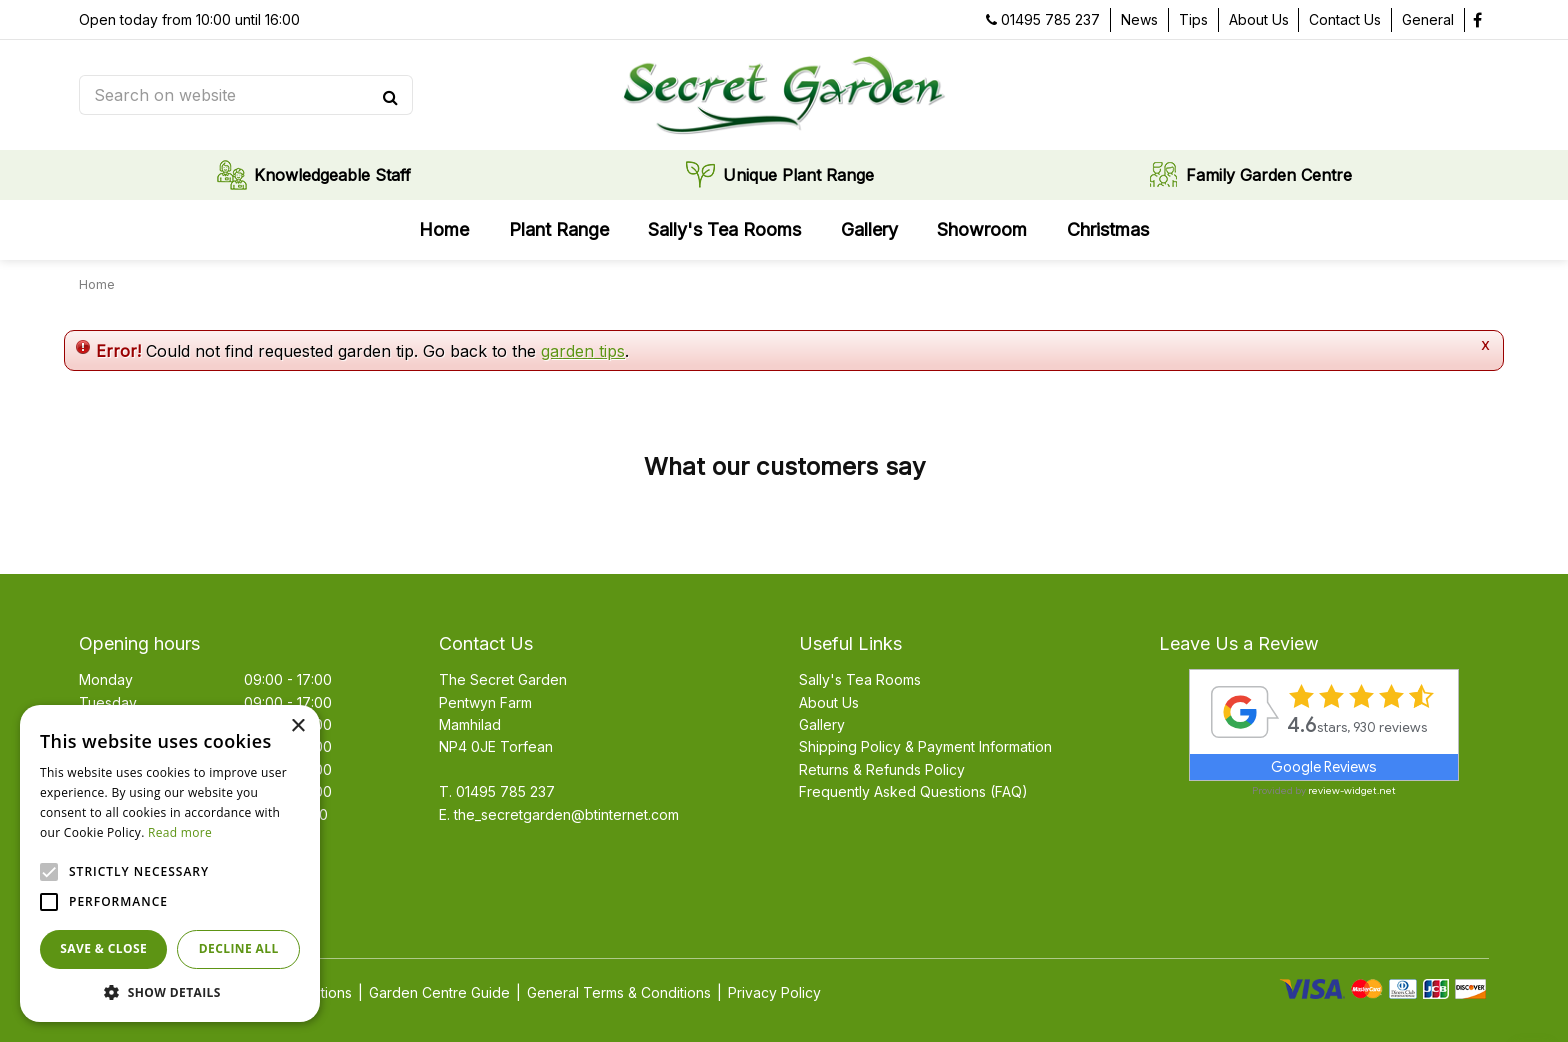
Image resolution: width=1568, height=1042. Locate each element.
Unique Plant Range (798, 175)
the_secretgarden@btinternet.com (566, 814)
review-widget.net (1352, 790)
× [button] (297, 726)
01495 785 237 (1050, 19)
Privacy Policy (774, 992)
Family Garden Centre (1269, 175)
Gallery (822, 724)
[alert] (170, 863)
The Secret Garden (503, 679)
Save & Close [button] (103, 948)
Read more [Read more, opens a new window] (180, 832)
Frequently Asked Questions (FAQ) (913, 791)
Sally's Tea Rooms (860, 679)
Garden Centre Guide (439, 992)
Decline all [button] (239, 948)
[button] (170, 992)
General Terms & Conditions (619, 992)
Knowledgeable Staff (332, 175)
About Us (829, 702)
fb (1477, 20)
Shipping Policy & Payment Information (925, 746)
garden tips (583, 351)
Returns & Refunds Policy (882, 769)
